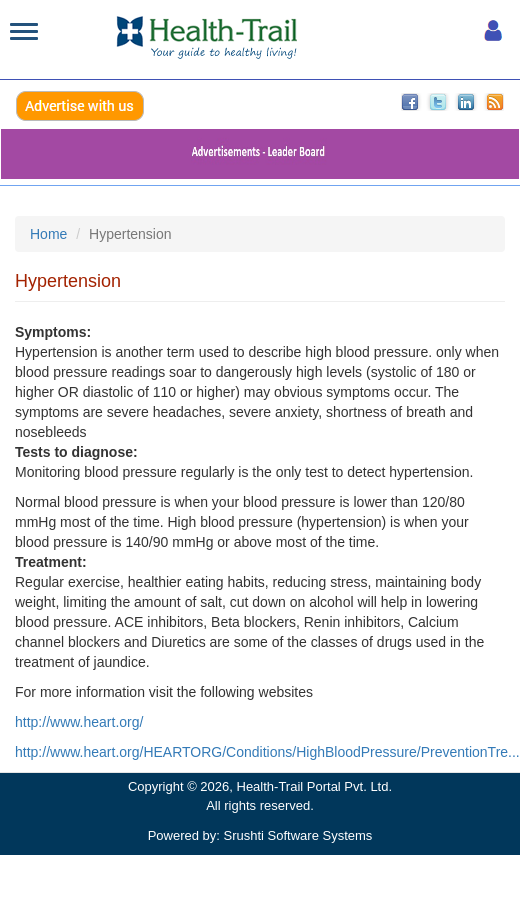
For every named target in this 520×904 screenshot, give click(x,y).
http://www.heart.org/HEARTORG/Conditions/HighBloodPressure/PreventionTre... (267, 752)
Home (48, 234)
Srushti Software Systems (298, 835)
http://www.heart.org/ (79, 722)
